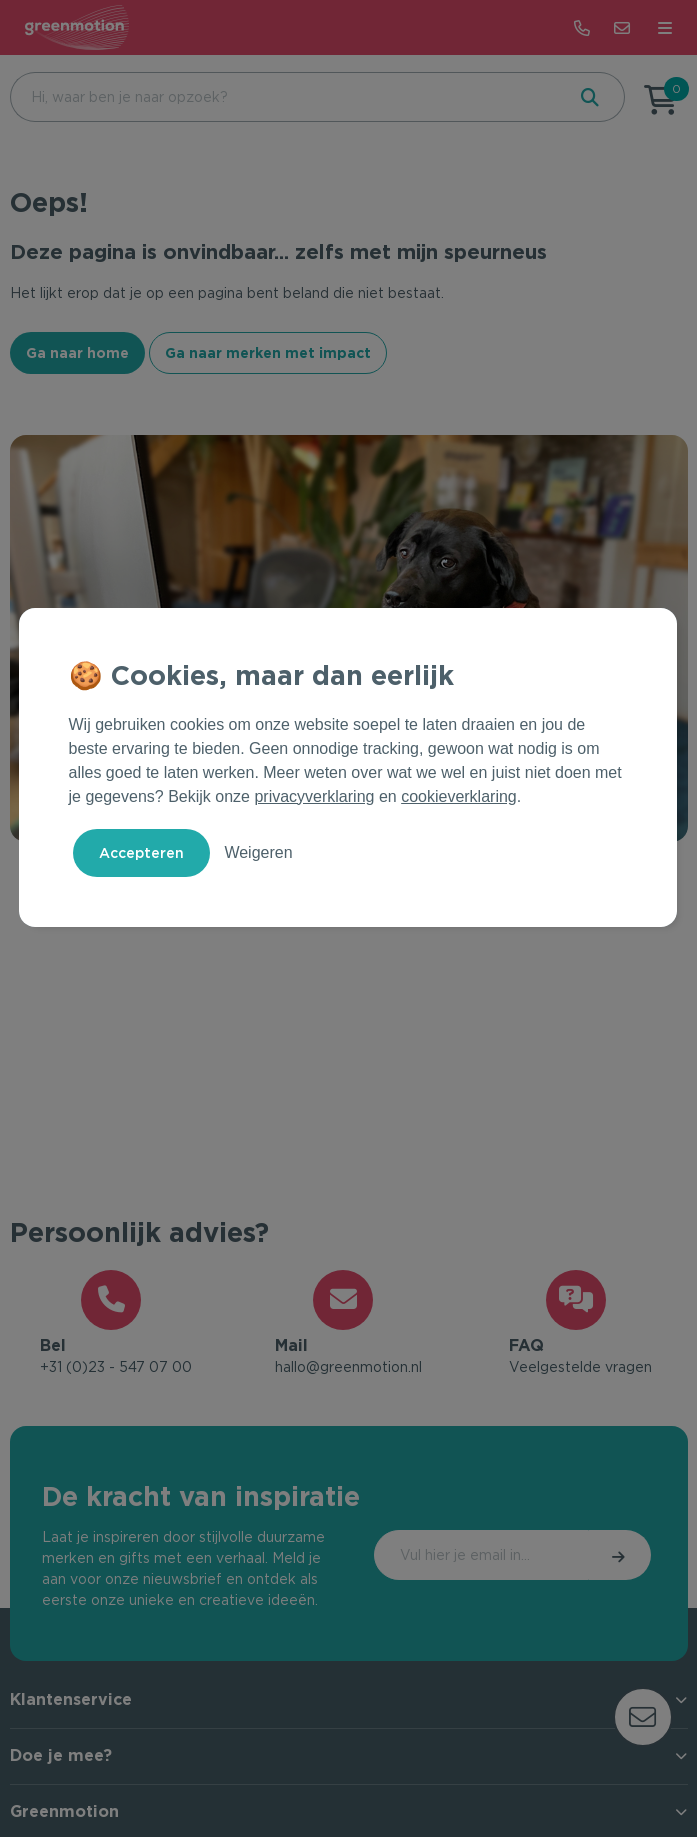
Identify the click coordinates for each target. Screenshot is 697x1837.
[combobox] (285, 97)
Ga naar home (77, 353)
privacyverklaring (314, 796)
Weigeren (258, 852)
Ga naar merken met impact (268, 353)
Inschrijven (566, 1561)
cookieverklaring (459, 796)
